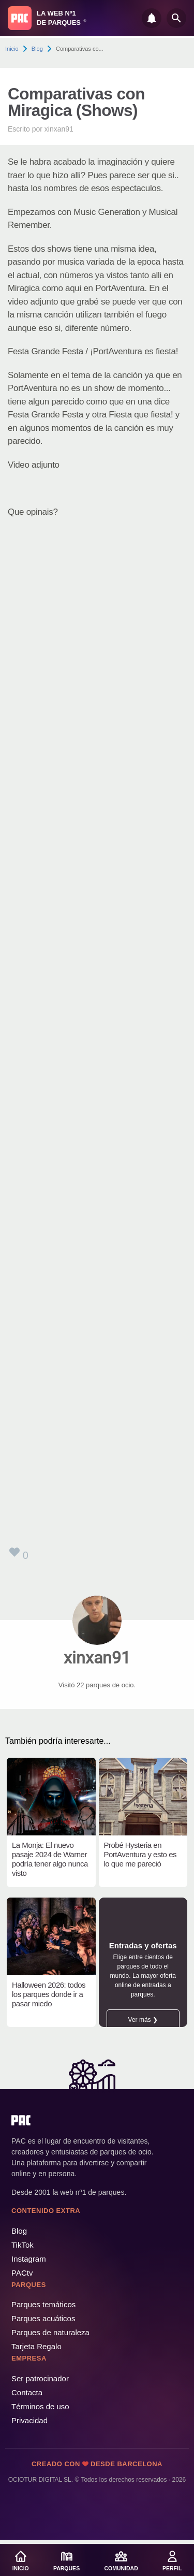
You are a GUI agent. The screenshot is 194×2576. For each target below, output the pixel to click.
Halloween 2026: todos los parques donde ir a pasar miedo (48, 1994)
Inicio (12, 49)
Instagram (28, 2258)
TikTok (22, 2244)
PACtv (22, 2272)
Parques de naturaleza (50, 2332)
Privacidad (29, 2420)
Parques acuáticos (43, 2318)
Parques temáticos (43, 2304)
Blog (37, 49)
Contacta (26, 2392)
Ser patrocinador (40, 2378)
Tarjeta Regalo (36, 2346)
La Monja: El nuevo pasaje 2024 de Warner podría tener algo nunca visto (50, 1859)
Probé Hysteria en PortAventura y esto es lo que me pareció (140, 1854)
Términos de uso (40, 2406)
